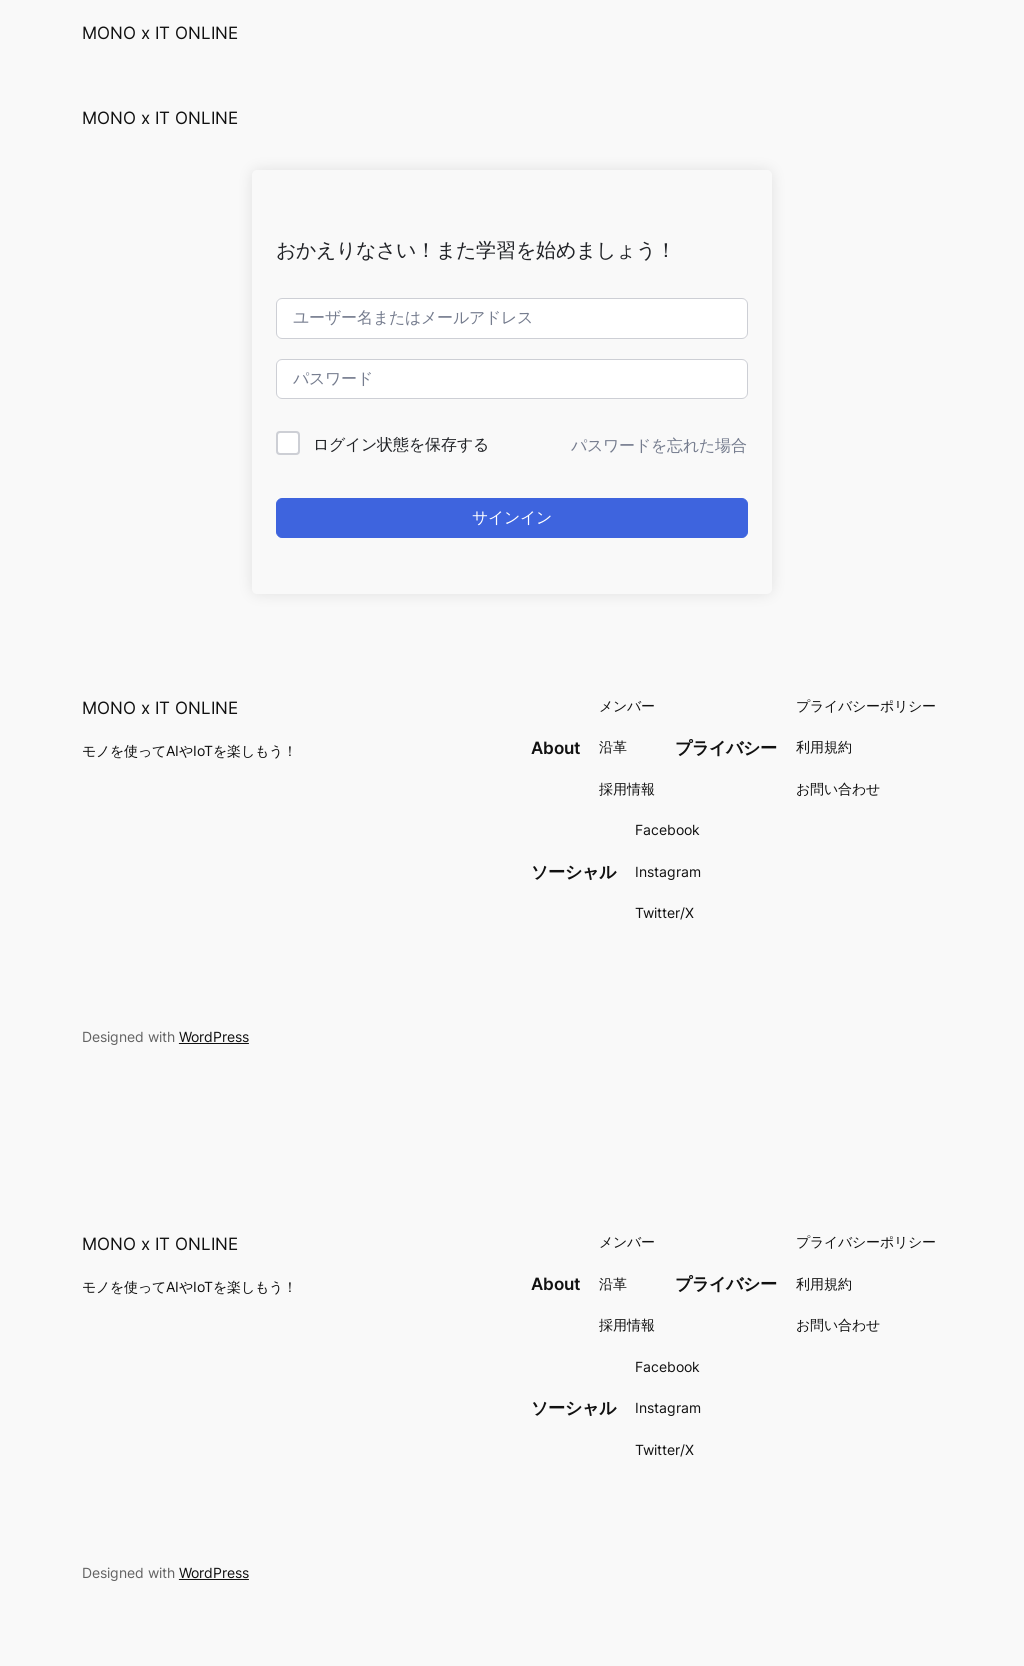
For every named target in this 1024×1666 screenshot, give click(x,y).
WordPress (214, 1036)
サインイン (512, 517)
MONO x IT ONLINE (160, 33)
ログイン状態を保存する (401, 444)
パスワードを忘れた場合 (659, 445)
